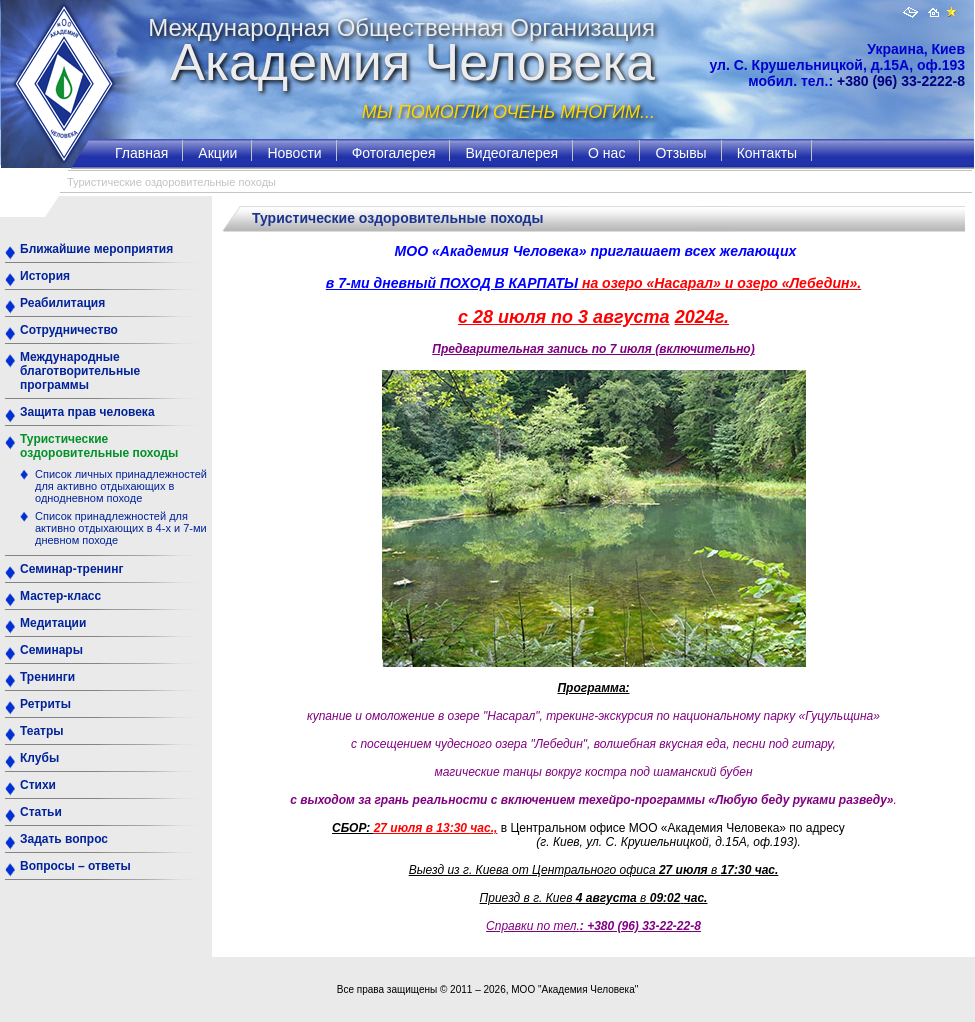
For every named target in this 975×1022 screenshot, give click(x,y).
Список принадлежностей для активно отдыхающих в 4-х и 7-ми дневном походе (121, 528)
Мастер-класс (60, 596)
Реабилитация (62, 303)
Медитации (53, 623)
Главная (141, 153)
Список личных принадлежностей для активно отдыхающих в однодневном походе (121, 486)
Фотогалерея (394, 153)
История (45, 276)
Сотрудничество (69, 330)
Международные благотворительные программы (80, 371)
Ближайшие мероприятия (96, 249)
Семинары (51, 650)
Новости (294, 153)
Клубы (39, 758)
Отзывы (680, 153)
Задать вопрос (64, 839)
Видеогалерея (511, 153)
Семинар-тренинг (71, 569)
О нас (606, 153)
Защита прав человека (87, 412)
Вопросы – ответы (75, 866)
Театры (42, 731)
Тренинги (47, 677)
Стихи (38, 785)
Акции (217, 153)
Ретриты (45, 704)
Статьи (41, 812)
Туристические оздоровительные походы (99, 446)
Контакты (767, 153)
